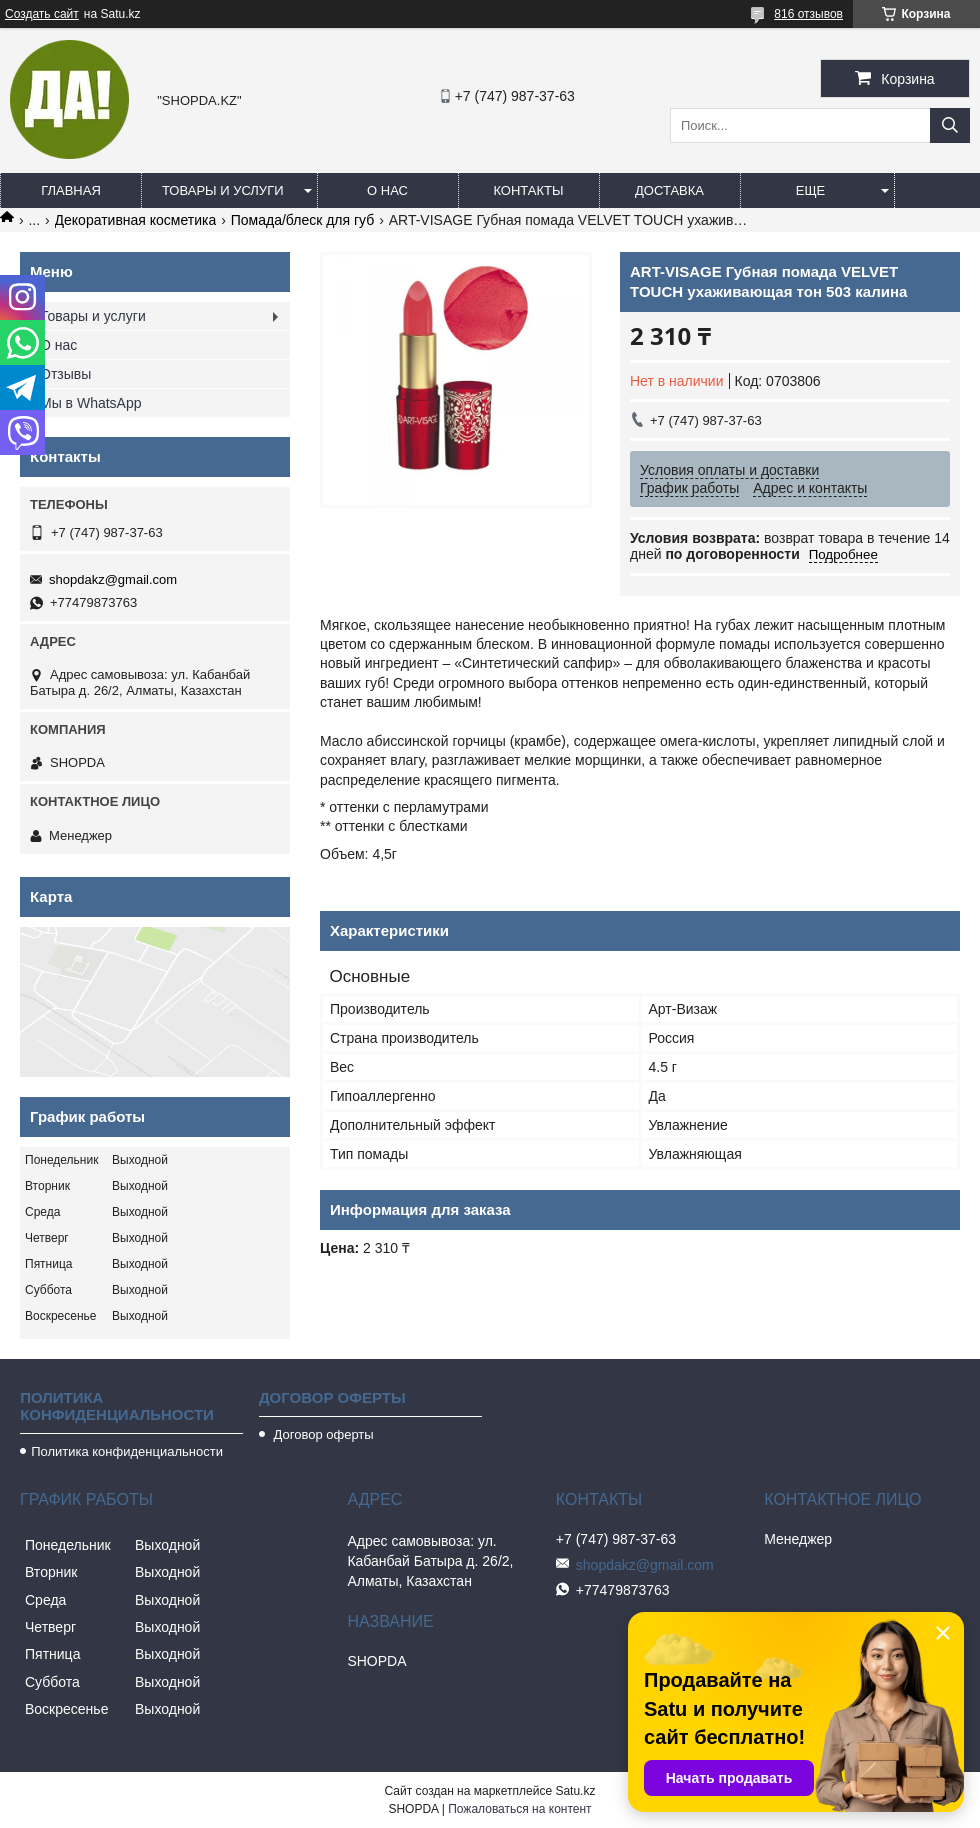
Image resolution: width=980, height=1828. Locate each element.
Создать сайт (42, 14)
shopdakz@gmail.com (113, 579)
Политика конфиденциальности (127, 1451)
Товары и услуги (223, 190)
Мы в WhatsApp (91, 403)
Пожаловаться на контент (519, 1809)
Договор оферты (322, 1434)
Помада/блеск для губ (303, 220)
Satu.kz (575, 1791)
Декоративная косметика (136, 220)
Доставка (669, 190)
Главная (71, 190)
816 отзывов (808, 14)
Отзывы (65, 374)
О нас (387, 190)
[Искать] (950, 125)
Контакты (528, 190)
